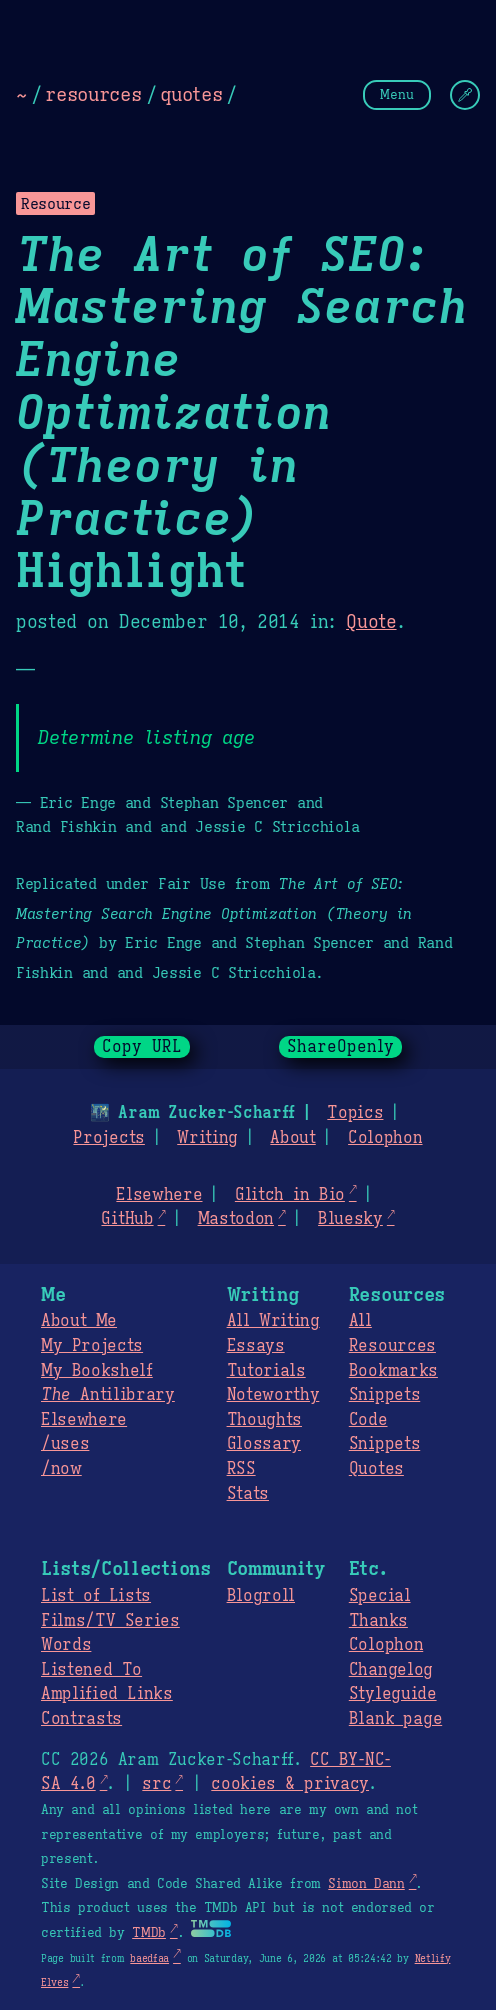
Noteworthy (273, 1395)
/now (61, 1469)
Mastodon (236, 1219)
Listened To (91, 1670)
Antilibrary (108, 1395)
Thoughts (264, 1420)
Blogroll (261, 1596)
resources (93, 94)
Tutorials (266, 1371)
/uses (65, 1444)
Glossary (264, 1444)
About (292, 1138)
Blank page (395, 1719)
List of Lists (96, 1596)
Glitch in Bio (290, 1195)
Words (66, 1645)
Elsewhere (159, 1195)
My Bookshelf (97, 1371)
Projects (108, 1138)
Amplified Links (107, 1694)
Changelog (391, 1670)
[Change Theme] (465, 95)
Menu (397, 94)
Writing (207, 1138)
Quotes (376, 1469)
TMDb (149, 1933)
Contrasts (81, 1719)
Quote (371, 622)
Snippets (384, 1395)
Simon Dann (366, 1884)
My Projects (92, 1346)
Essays (256, 1346)
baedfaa (149, 1958)
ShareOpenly (340, 1047)
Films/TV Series (110, 1621)
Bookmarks (393, 1371)
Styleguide (393, 1694)
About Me (79, 1321)
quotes (191, 94)
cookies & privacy (290, 1784)
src (156, 1784)
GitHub (127, 1219)
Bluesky (350, 1219)
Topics (355, 1113)
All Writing (273, 1321)
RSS (241, 1469)
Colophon (385, 1138)
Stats (248, 1494)
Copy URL (142, 1047)
